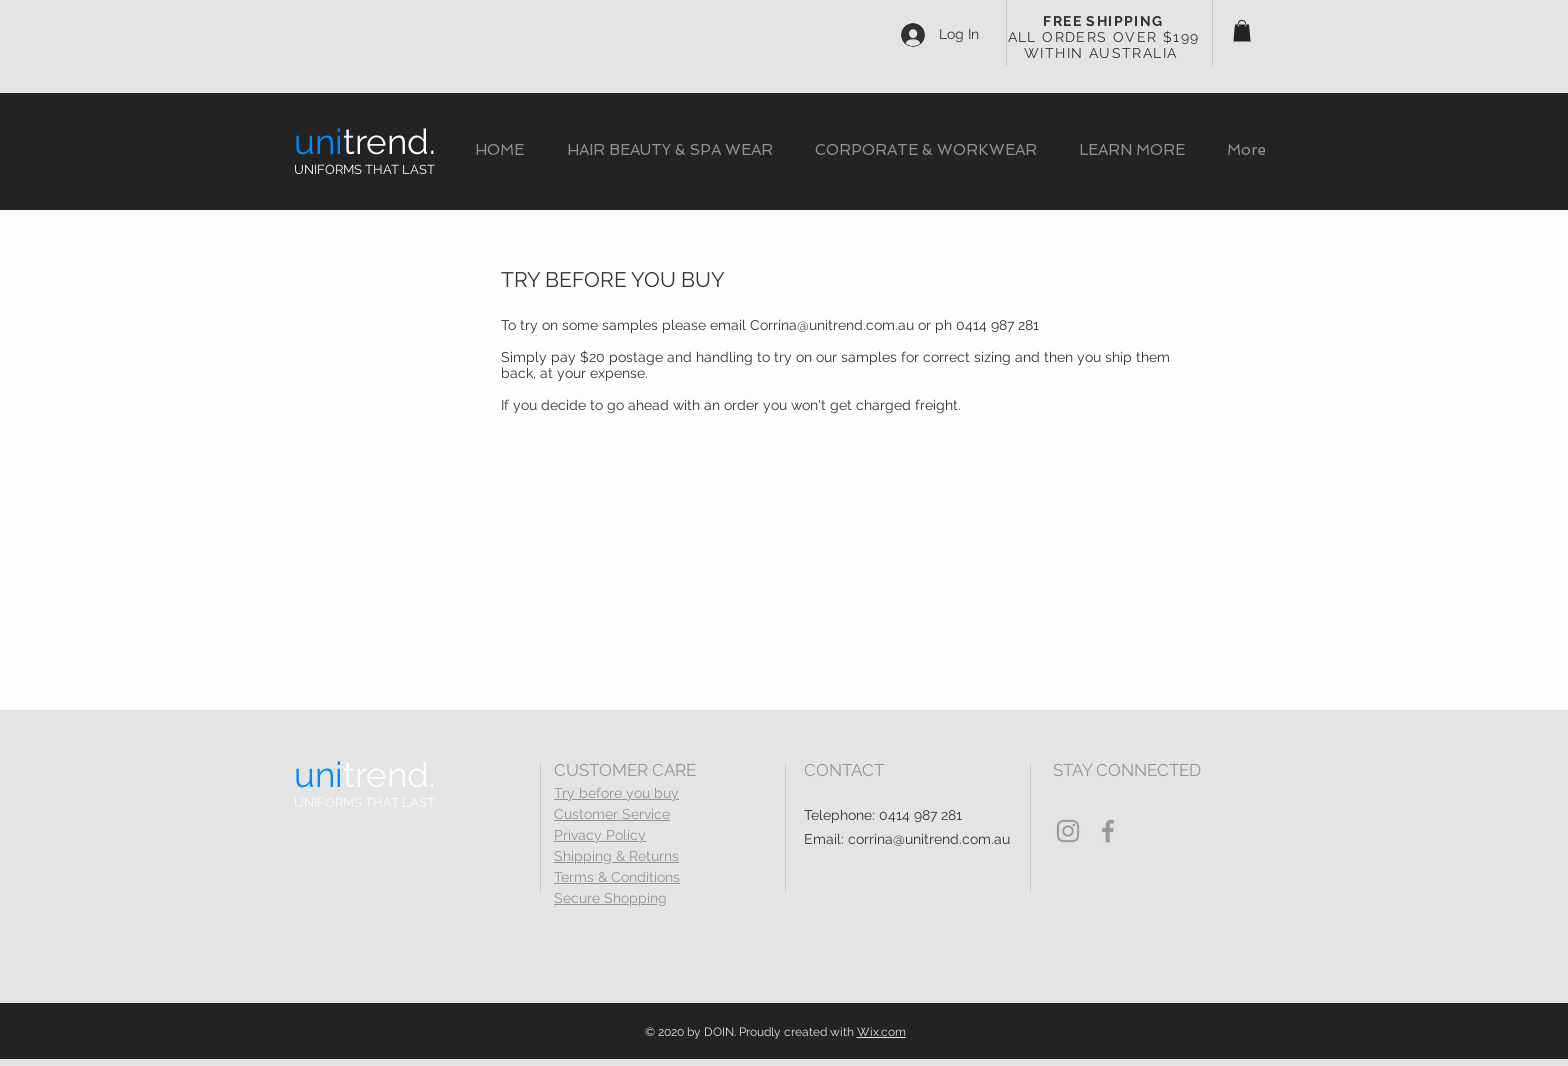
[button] (1242, 31)
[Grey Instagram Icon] (1068, 831)
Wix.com (881, 1032)
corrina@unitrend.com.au (929, 839)
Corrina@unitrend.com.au (832, 325)
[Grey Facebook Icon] (1108, 831)
